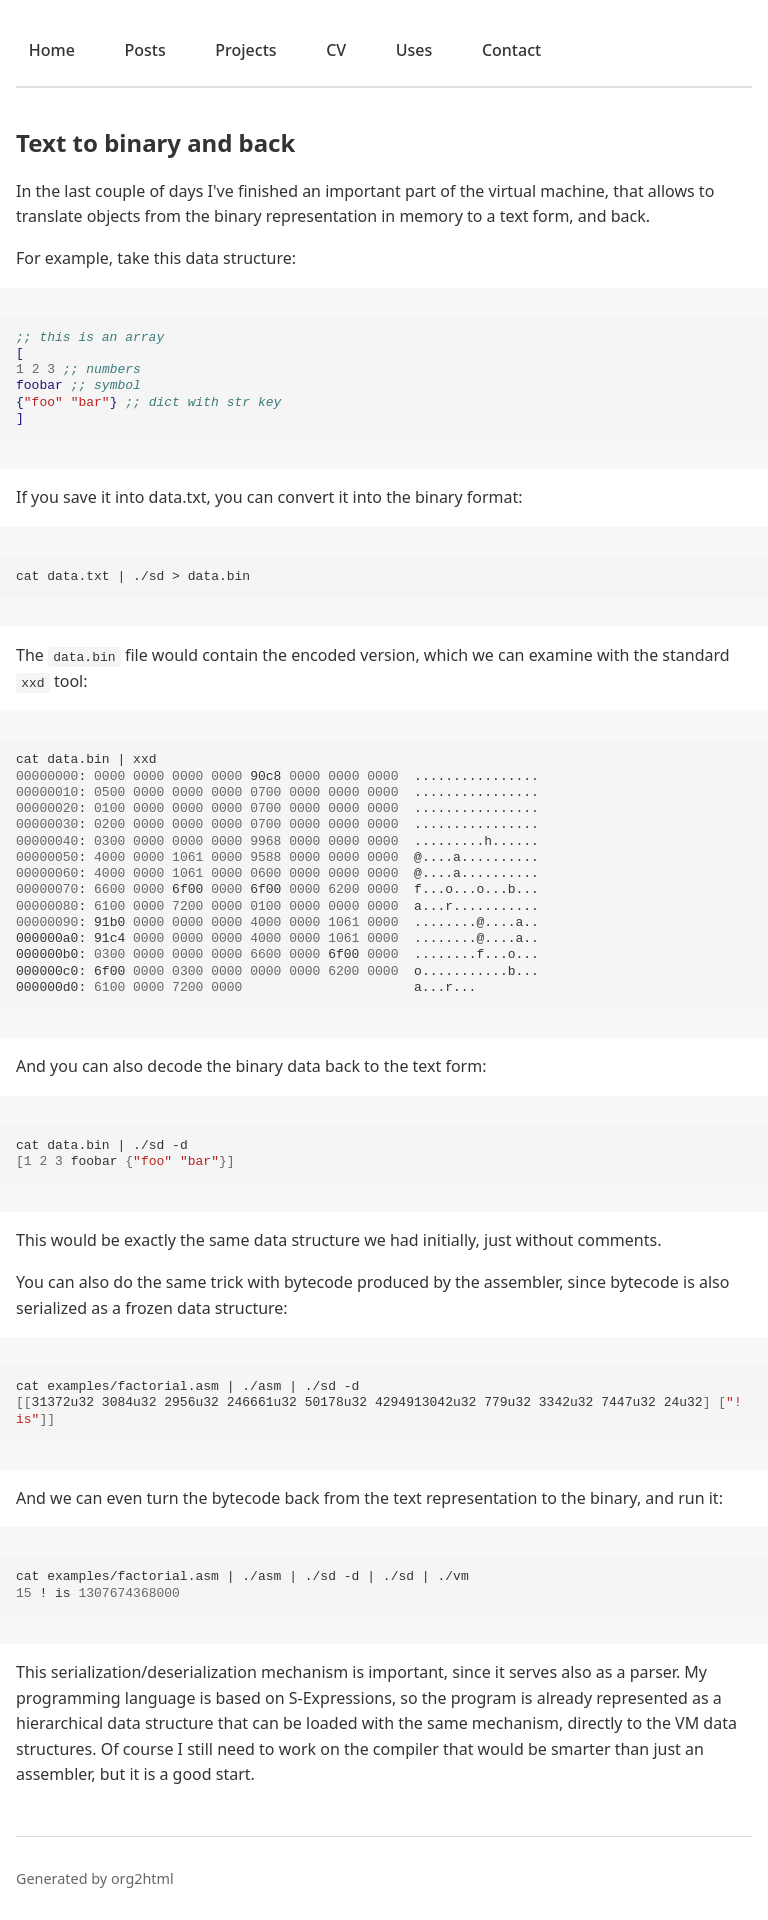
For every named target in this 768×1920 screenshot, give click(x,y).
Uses (414, 50)
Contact (511, 50)
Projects (245, 50)
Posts (144, 50)
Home (52, 50)
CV (336, 50)
